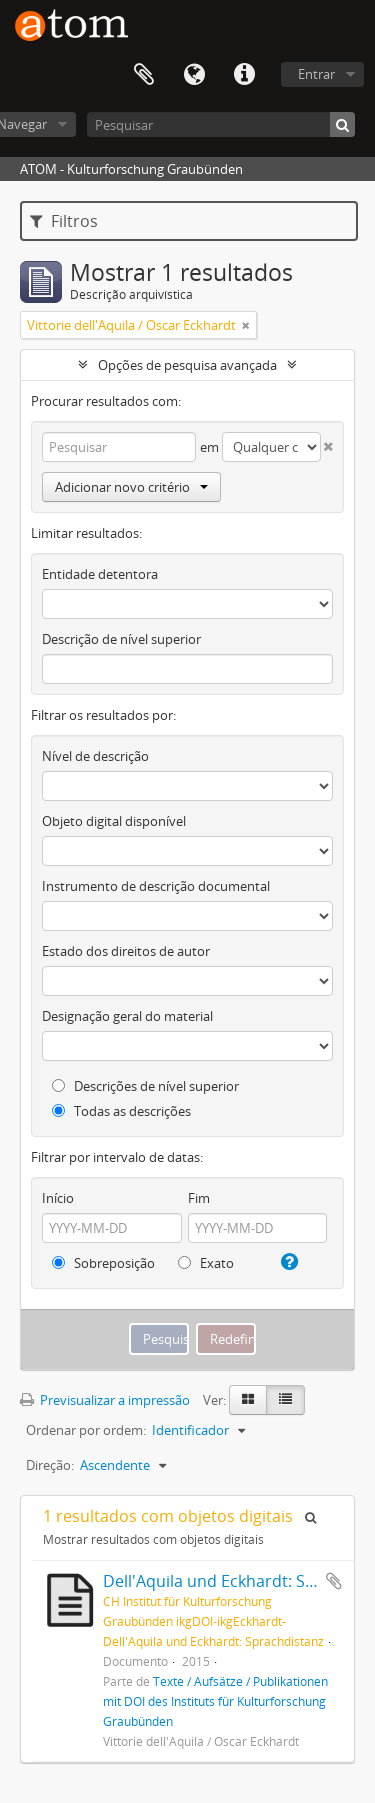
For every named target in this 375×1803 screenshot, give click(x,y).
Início (58, 1198)
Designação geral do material (127, 1016)
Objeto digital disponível (114, 821)
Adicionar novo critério (131, 487)
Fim (199, 1198)
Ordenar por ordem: (86, 1430)
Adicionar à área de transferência (334, 1581)
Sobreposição (103, 1263)
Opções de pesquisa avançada (187, 365)
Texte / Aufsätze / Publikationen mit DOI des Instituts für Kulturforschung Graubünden (215, 1701)
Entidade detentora (100, 574)
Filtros (64, 221)
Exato (206, 1263)
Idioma (194, 75)
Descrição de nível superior (121, 639)
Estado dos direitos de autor (126, 951)
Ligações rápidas (244, 75)
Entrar (316, 74)
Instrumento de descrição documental (156, 886)
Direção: (50, 1465)
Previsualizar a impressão (105, 1400)
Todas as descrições (121, 1111)
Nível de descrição (95, 756)
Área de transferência (144, 75)
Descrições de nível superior (145, 1086)
